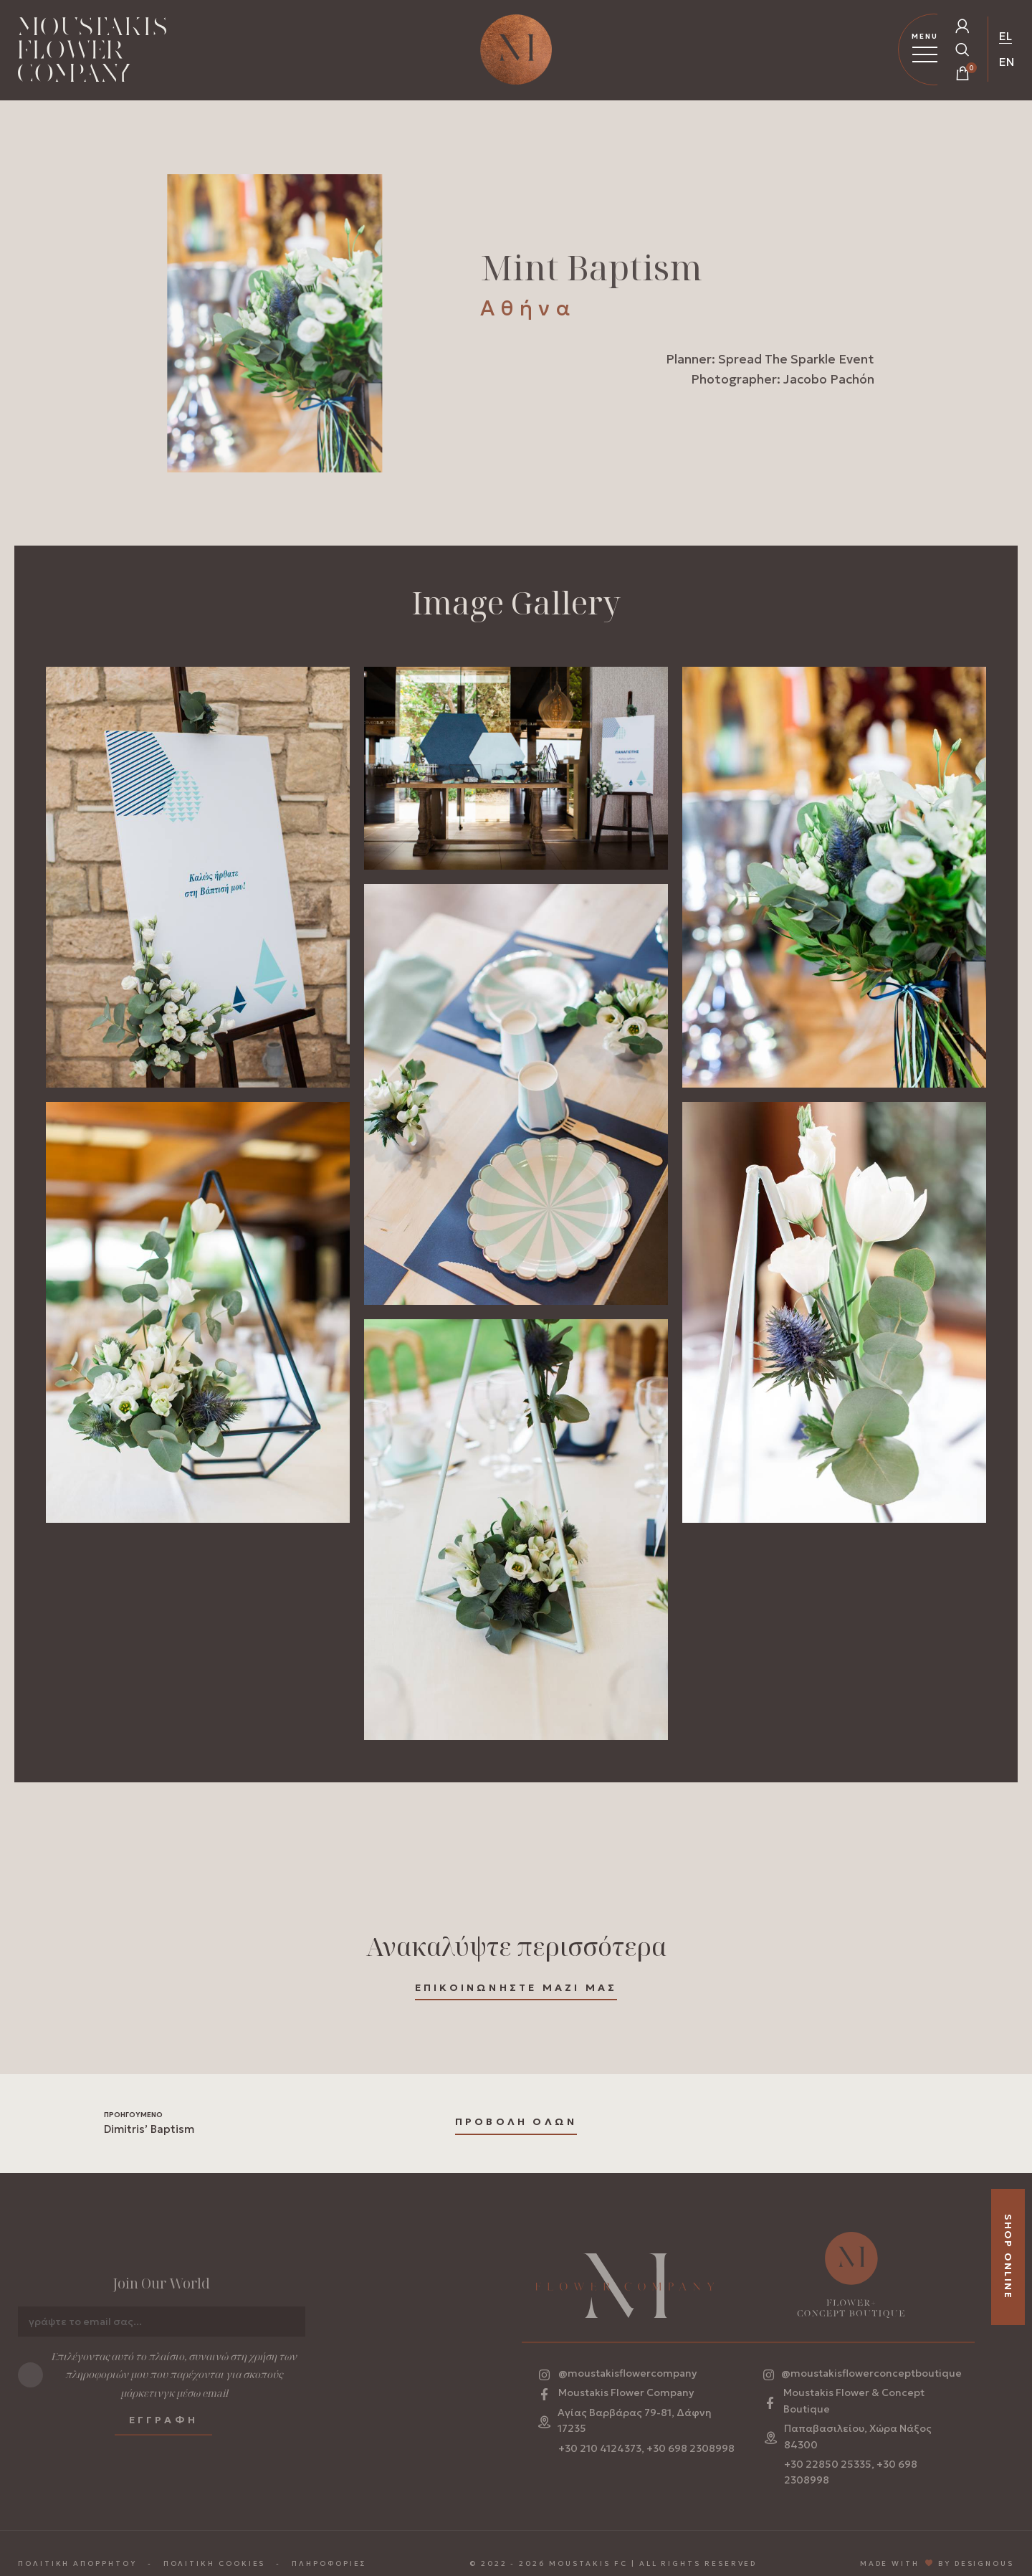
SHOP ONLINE (1008, 2257)
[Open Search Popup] (962, 49)
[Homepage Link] (92, 52)
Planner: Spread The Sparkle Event (770, 361)
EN (1006, 61)
